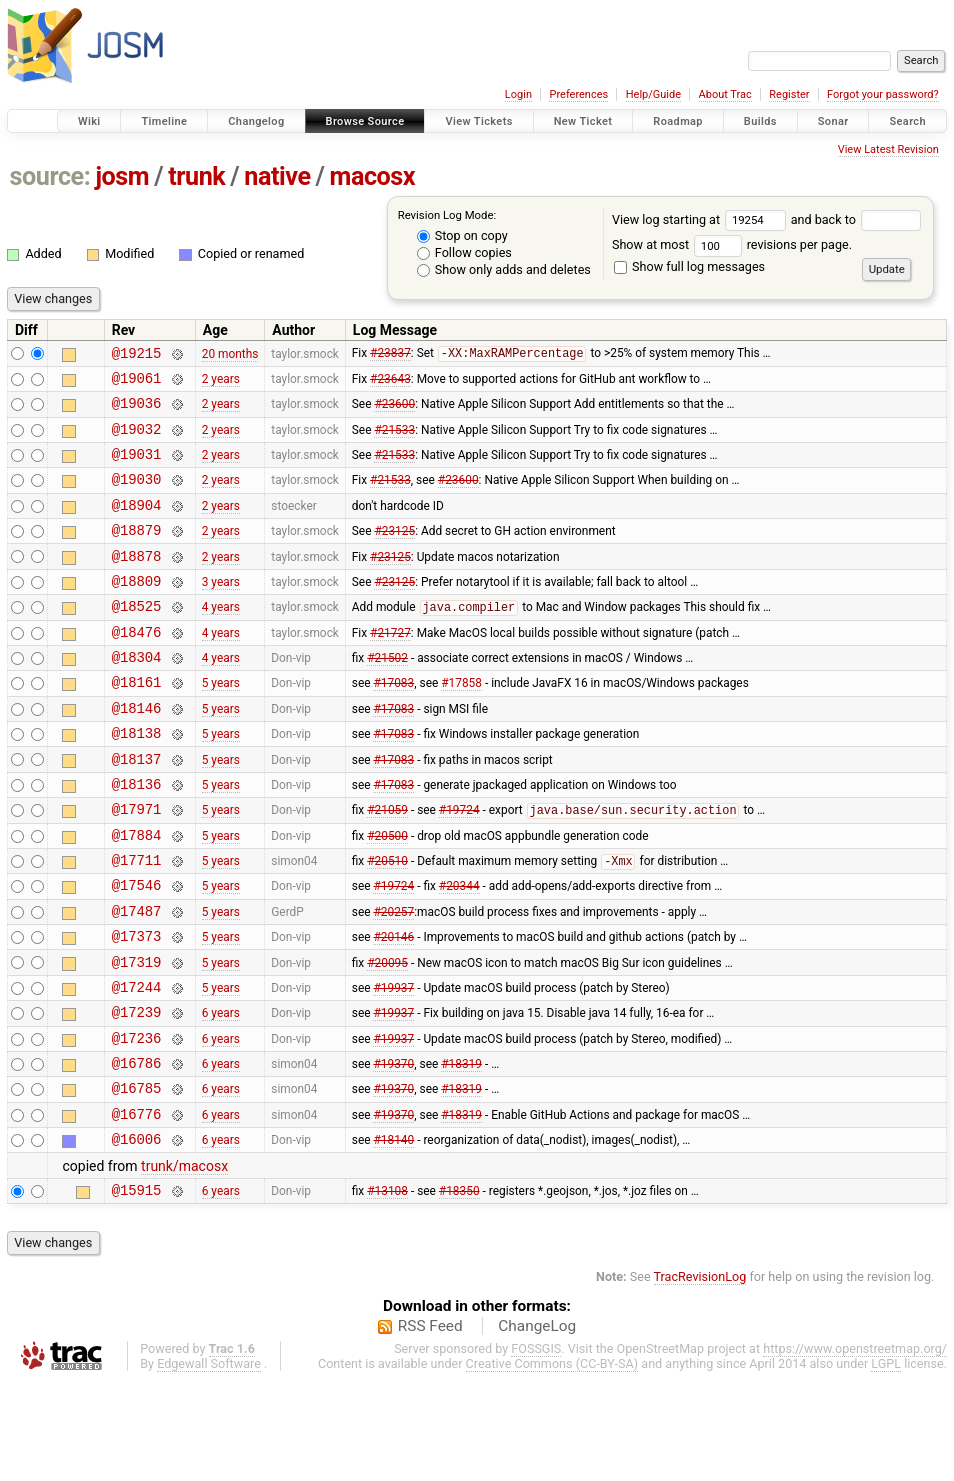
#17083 (393, 724)
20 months (230, 355)
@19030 (137, 496)
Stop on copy (462, 235)
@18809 (137, 610)
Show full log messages (689, 266)
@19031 (137, 468)
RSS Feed (430, 1425)
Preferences (578, 94)
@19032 (137, 440)
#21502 (387, 696)
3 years (221, 610)
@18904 (137, 525)
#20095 (387, 1036)
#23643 (390, 383)
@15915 (137, 1288)
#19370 (393, 1150)
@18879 (137, 553)
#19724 (459, 867)
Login (518, 94)
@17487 (137, 979)
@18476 (137, 667)
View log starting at (701, 219)
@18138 (137, 780)
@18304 (137, 695)
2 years (221, 383)
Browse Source (365, 121)
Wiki (89, 121)
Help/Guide (653, 94)
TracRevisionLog (700, 1375)
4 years (221, 639)
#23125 (394, 554)
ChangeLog (537, 1425)
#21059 (387, 867)
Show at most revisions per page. (732, 244)
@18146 (137, 752)
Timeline (164, 121)
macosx (373, 176)
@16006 (137, 1234)
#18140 (393, 1235)
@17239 (137, 1092)
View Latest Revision (888, 149)
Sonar (833, 121)
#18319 (461, 1150)
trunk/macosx (184, 1262)
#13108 (387, 1288)
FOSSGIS (536, 1447)
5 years (221, 724)
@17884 (137, 894)
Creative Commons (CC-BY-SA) (552, 1462)
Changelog (256, 121)
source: (50, 176)
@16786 (137, 1149)
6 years (221, 1093)
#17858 (461, 724)
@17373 (137, 1007)
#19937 (393, 1064)
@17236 (137, 1121)
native (277, 176)
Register (789, 94)
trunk (196, 176)
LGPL (886, 1462)
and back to (856, 219)
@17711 (137, 922)
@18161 (137, 723)
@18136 (137, 837)
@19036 (137, 411)
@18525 (137, 638)
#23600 (394, 412)
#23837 (390, 356)
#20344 (459, 951)
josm (122, 176)
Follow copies (464, 252)
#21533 (394, 440)
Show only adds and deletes (504, 269)
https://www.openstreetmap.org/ (855, 1447)
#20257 (393, 979)
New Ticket (583, 121)
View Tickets (478, 121)
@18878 (137, 582)
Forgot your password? (883, 94)
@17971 (137, 865)
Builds (760, 121)
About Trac (725, 94)
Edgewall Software (209, 1462)
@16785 (137, 1177)
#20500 (387, 894)
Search (907, 121)
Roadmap (678, 121)
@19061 (137, 383)
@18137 (137, 809)
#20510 (387, 924)
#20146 (393, 1008)
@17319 (137, 1036)
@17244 (137, 1064)
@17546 (137, 950)
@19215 (137, 355)
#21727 (390, 667)
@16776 (137, 1206)
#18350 (459, 1288)
